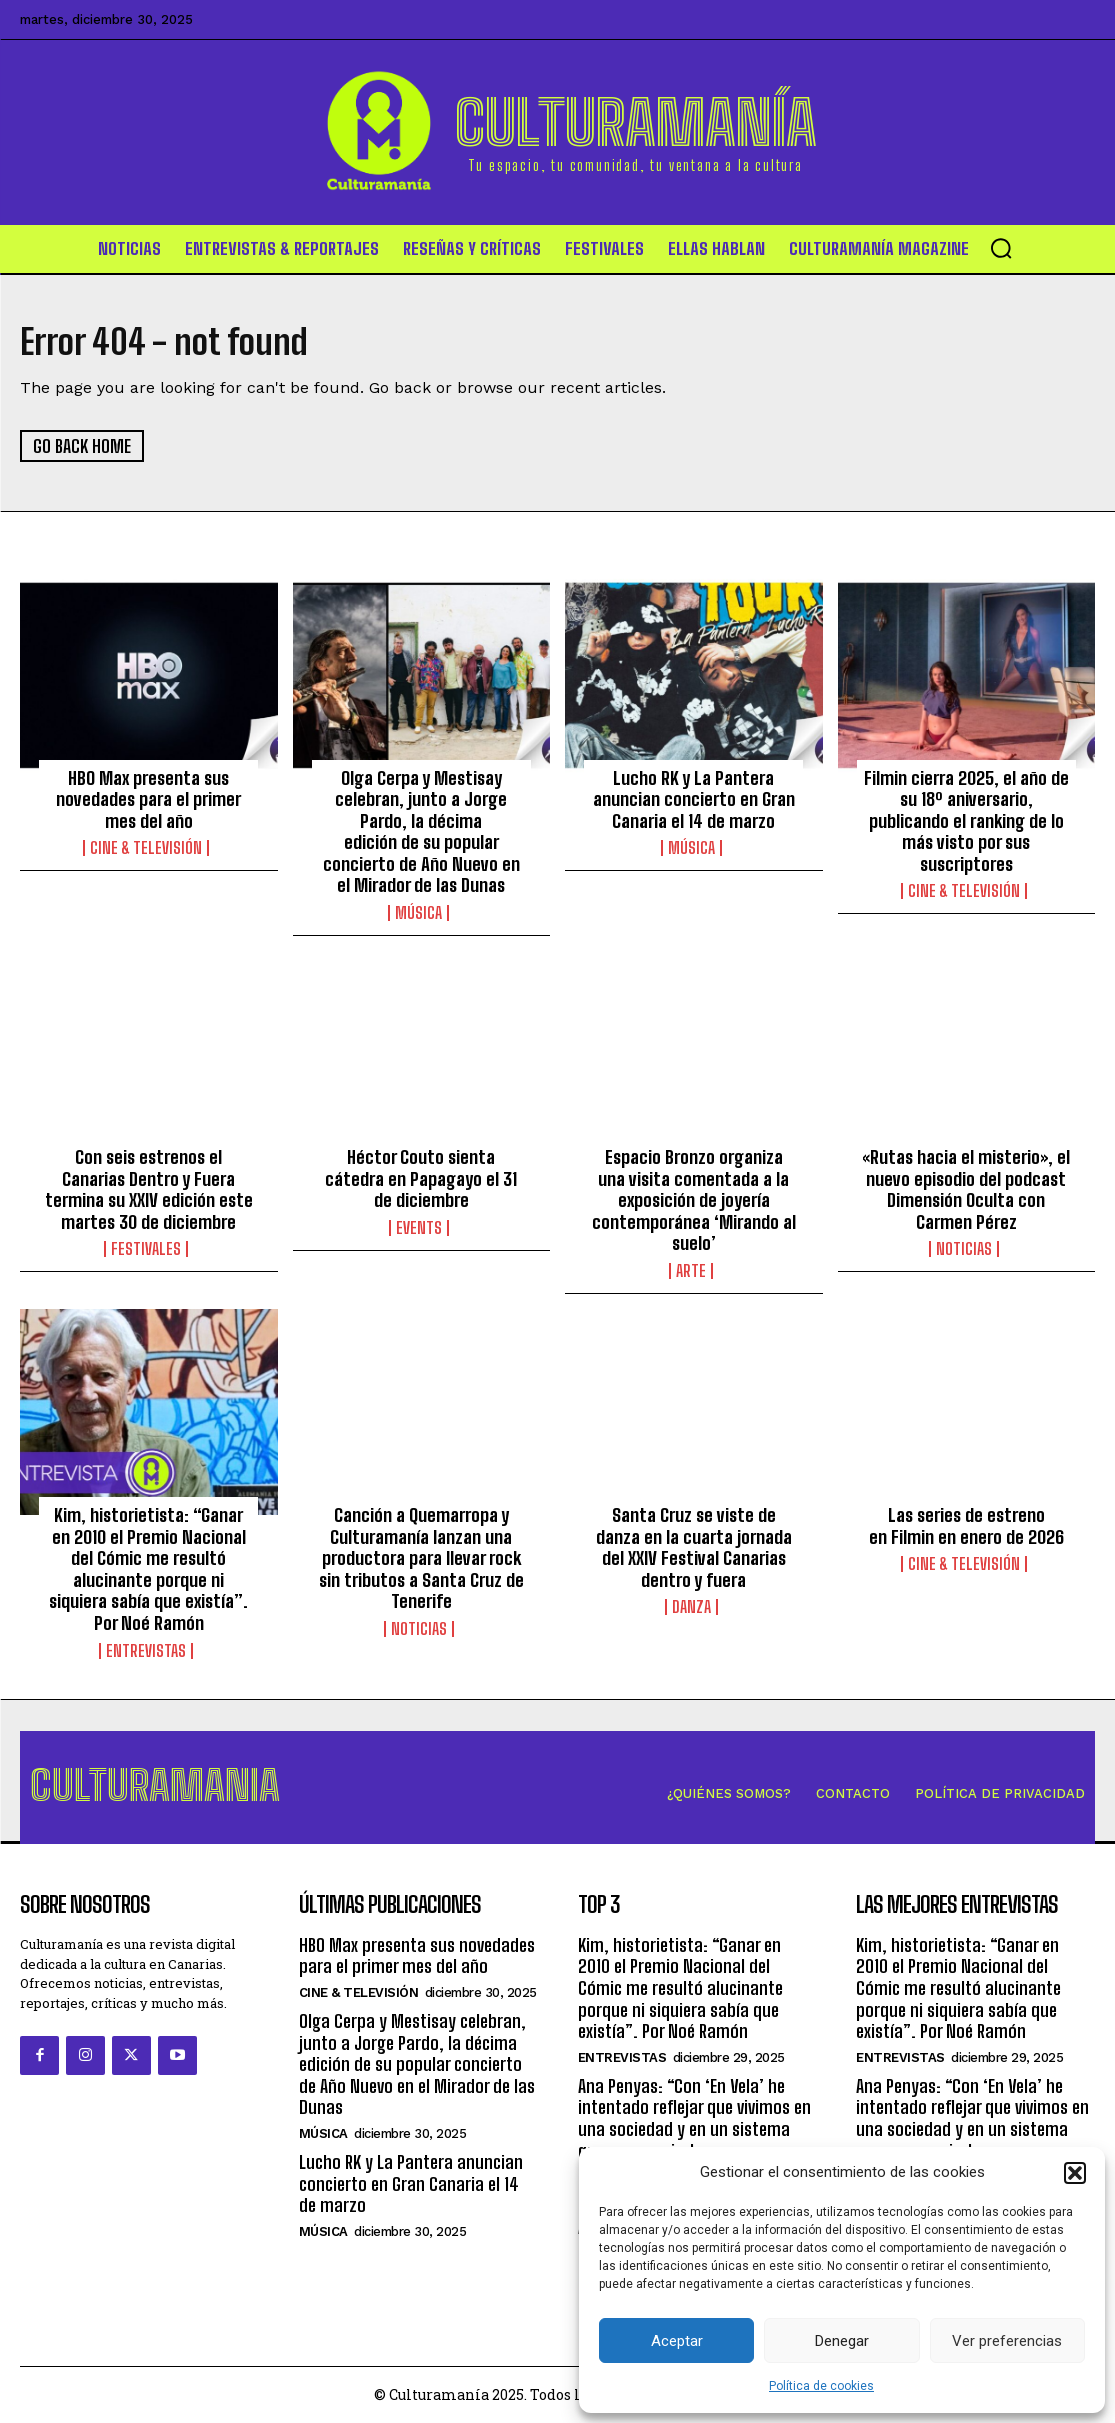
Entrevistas (146, 1651)
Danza (691, 1608)
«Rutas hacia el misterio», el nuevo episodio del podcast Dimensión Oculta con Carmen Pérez (966, 1189)
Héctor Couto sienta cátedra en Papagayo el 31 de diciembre (421, 1178)
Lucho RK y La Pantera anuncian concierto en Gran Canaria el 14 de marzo (694, 799)
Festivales (146, 1250)
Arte (691, 1271)
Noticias (964, 1250)
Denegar (842, 2341)
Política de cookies (821, 2386)
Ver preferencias (1007, 2341)
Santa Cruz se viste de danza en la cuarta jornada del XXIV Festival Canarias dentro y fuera (694, 1547)
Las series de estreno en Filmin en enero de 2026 (966, 1526)
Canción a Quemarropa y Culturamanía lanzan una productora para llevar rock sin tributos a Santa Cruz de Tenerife (421, 1558)
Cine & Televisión (146, 849)
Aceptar (677, 2341)
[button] (1075, 2173)
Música (418, 913)
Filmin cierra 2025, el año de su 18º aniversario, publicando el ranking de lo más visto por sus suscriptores (966, 821)
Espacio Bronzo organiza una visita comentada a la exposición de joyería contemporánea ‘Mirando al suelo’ (694, 1200)
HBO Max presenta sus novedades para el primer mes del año (148, 799)
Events (419, 1228)
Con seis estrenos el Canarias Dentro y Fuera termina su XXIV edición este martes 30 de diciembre (149, 1189)
